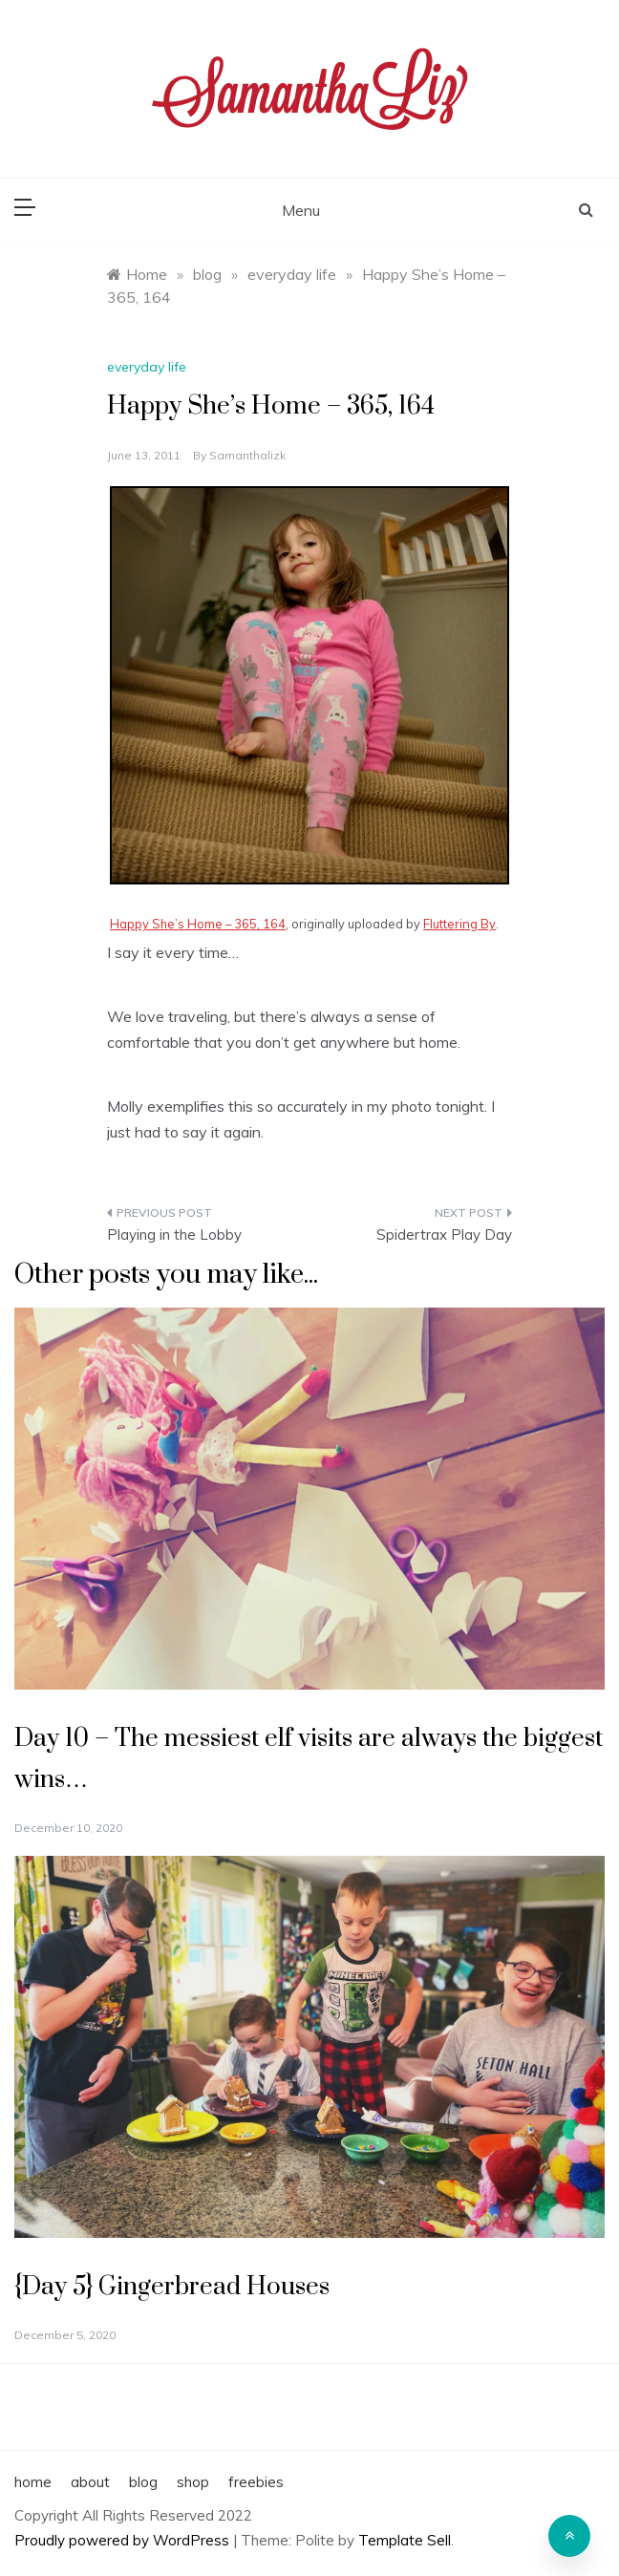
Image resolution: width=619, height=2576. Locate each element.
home (33, 2482)
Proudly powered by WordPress (123, 2540)
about (90, 2482)
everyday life (146, 366)
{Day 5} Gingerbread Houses (172, 2287)
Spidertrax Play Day (444, 1234)
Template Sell (404, 2540)
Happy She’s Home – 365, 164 (198, 923)
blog (143, 2482)
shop (193, 2482)
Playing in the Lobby (174, 1234)
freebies (256, 2482)
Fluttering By (459, 923)
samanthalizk (247, 455)
